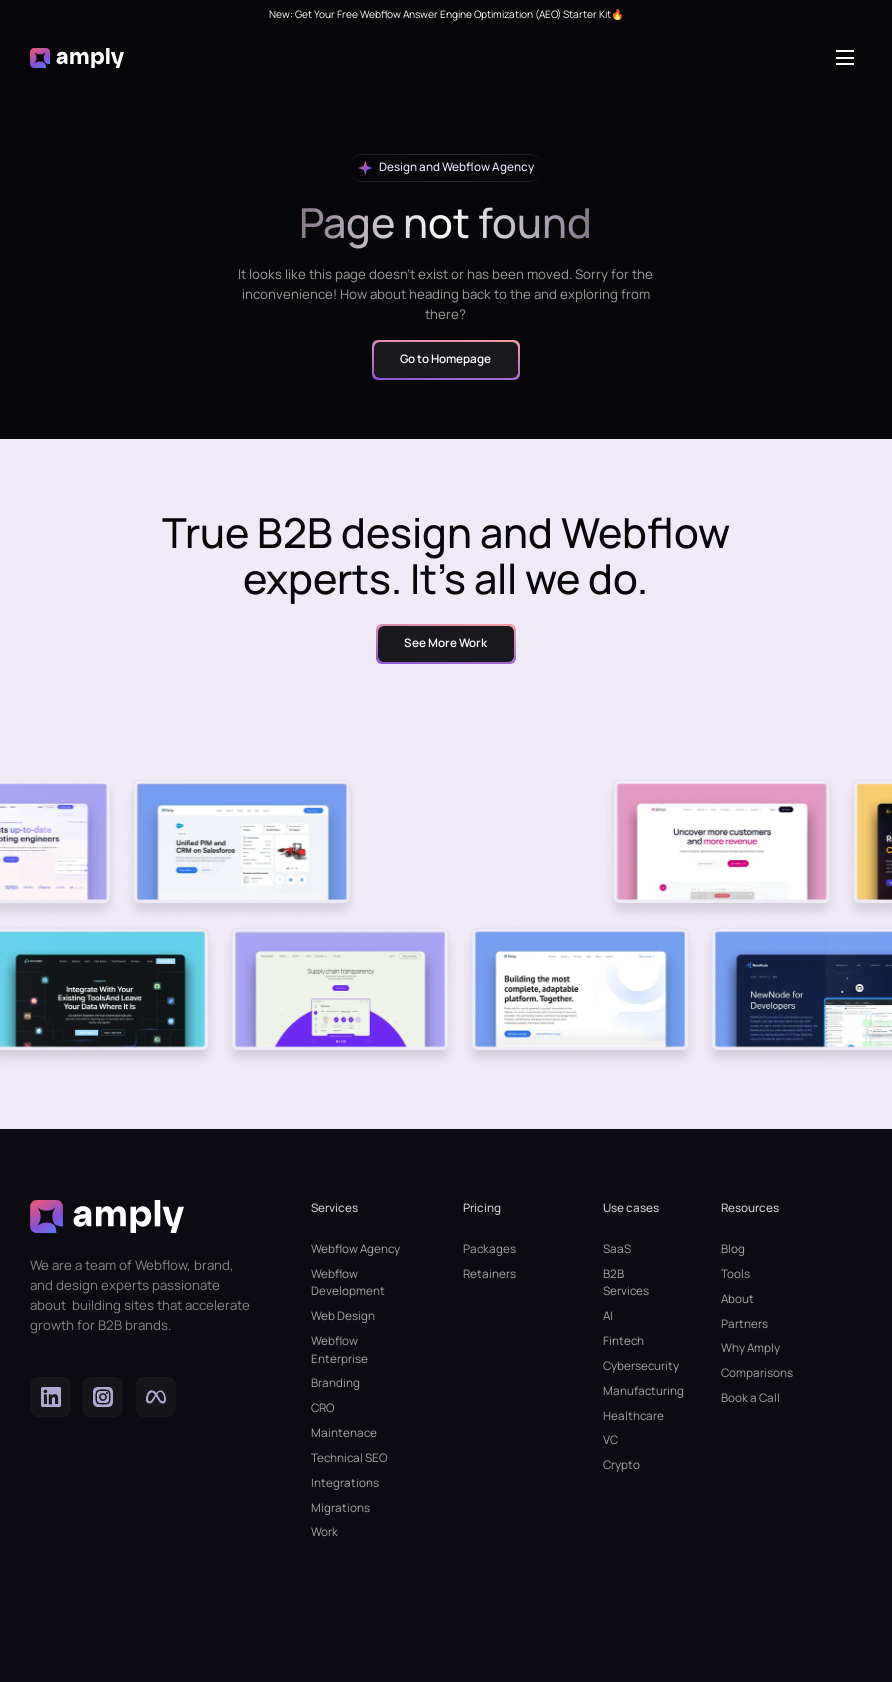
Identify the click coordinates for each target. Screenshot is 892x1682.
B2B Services (626, 1283)
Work (324, 1532)
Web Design (343, 1316)
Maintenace (344, 1433)
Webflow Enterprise (339, 1350)
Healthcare (632, 1416)
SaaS (617, 1249)
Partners (744, 1324)
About (737, 1299)
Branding (335, 1383)
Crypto (621, 1465)
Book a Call (750, 1398)
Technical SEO (349, 1458)
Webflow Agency (355, 1249)
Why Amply (750, 1348)
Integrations (345, 1483)
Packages (489, 1249)
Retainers (489, 1274)
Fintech (623, 1341)
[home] (77, 58)
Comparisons (757, 1373)
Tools (735, 1274)
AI (608, 1316)
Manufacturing (632, 1391)
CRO (322, 1408)
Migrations (340, 1508)
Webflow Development (348, 1283)
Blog (733, 1249)
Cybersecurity (632, 1366)
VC (610, 1440)
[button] (849, 58)
